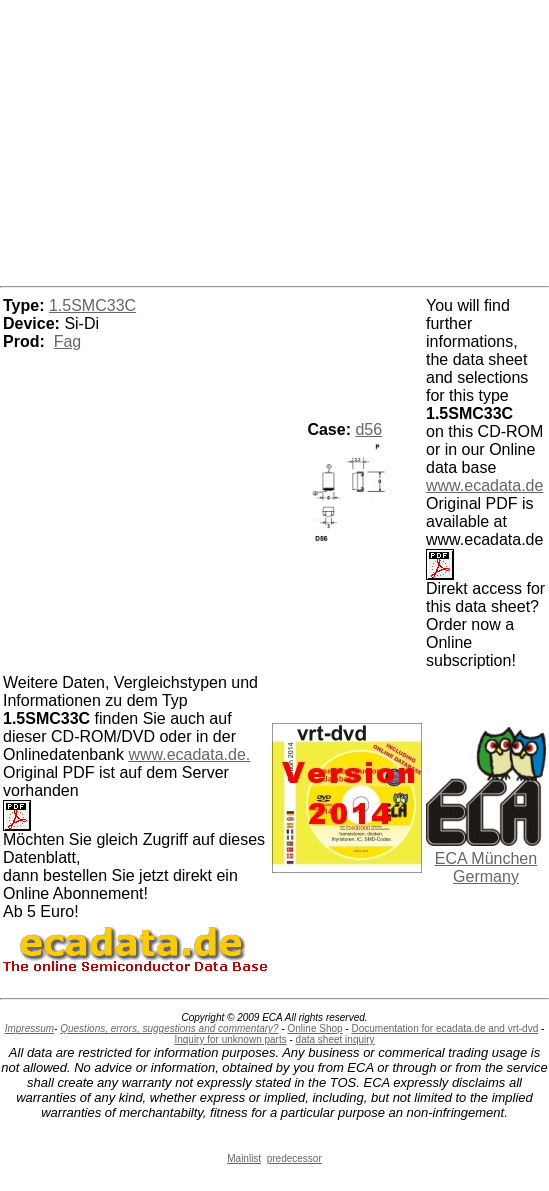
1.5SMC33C (92, 305)
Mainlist (244, 1158)
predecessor (294, 1158)
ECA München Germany (486, 867)
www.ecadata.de (484, 485)
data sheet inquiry (335, 1039)
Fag (68, 341)
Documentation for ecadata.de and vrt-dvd (444, 1028)
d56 (368, 429)
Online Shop (315, 1028)
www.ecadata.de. (189, 754)
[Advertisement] (275, 140)
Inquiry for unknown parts (230, 1039)
